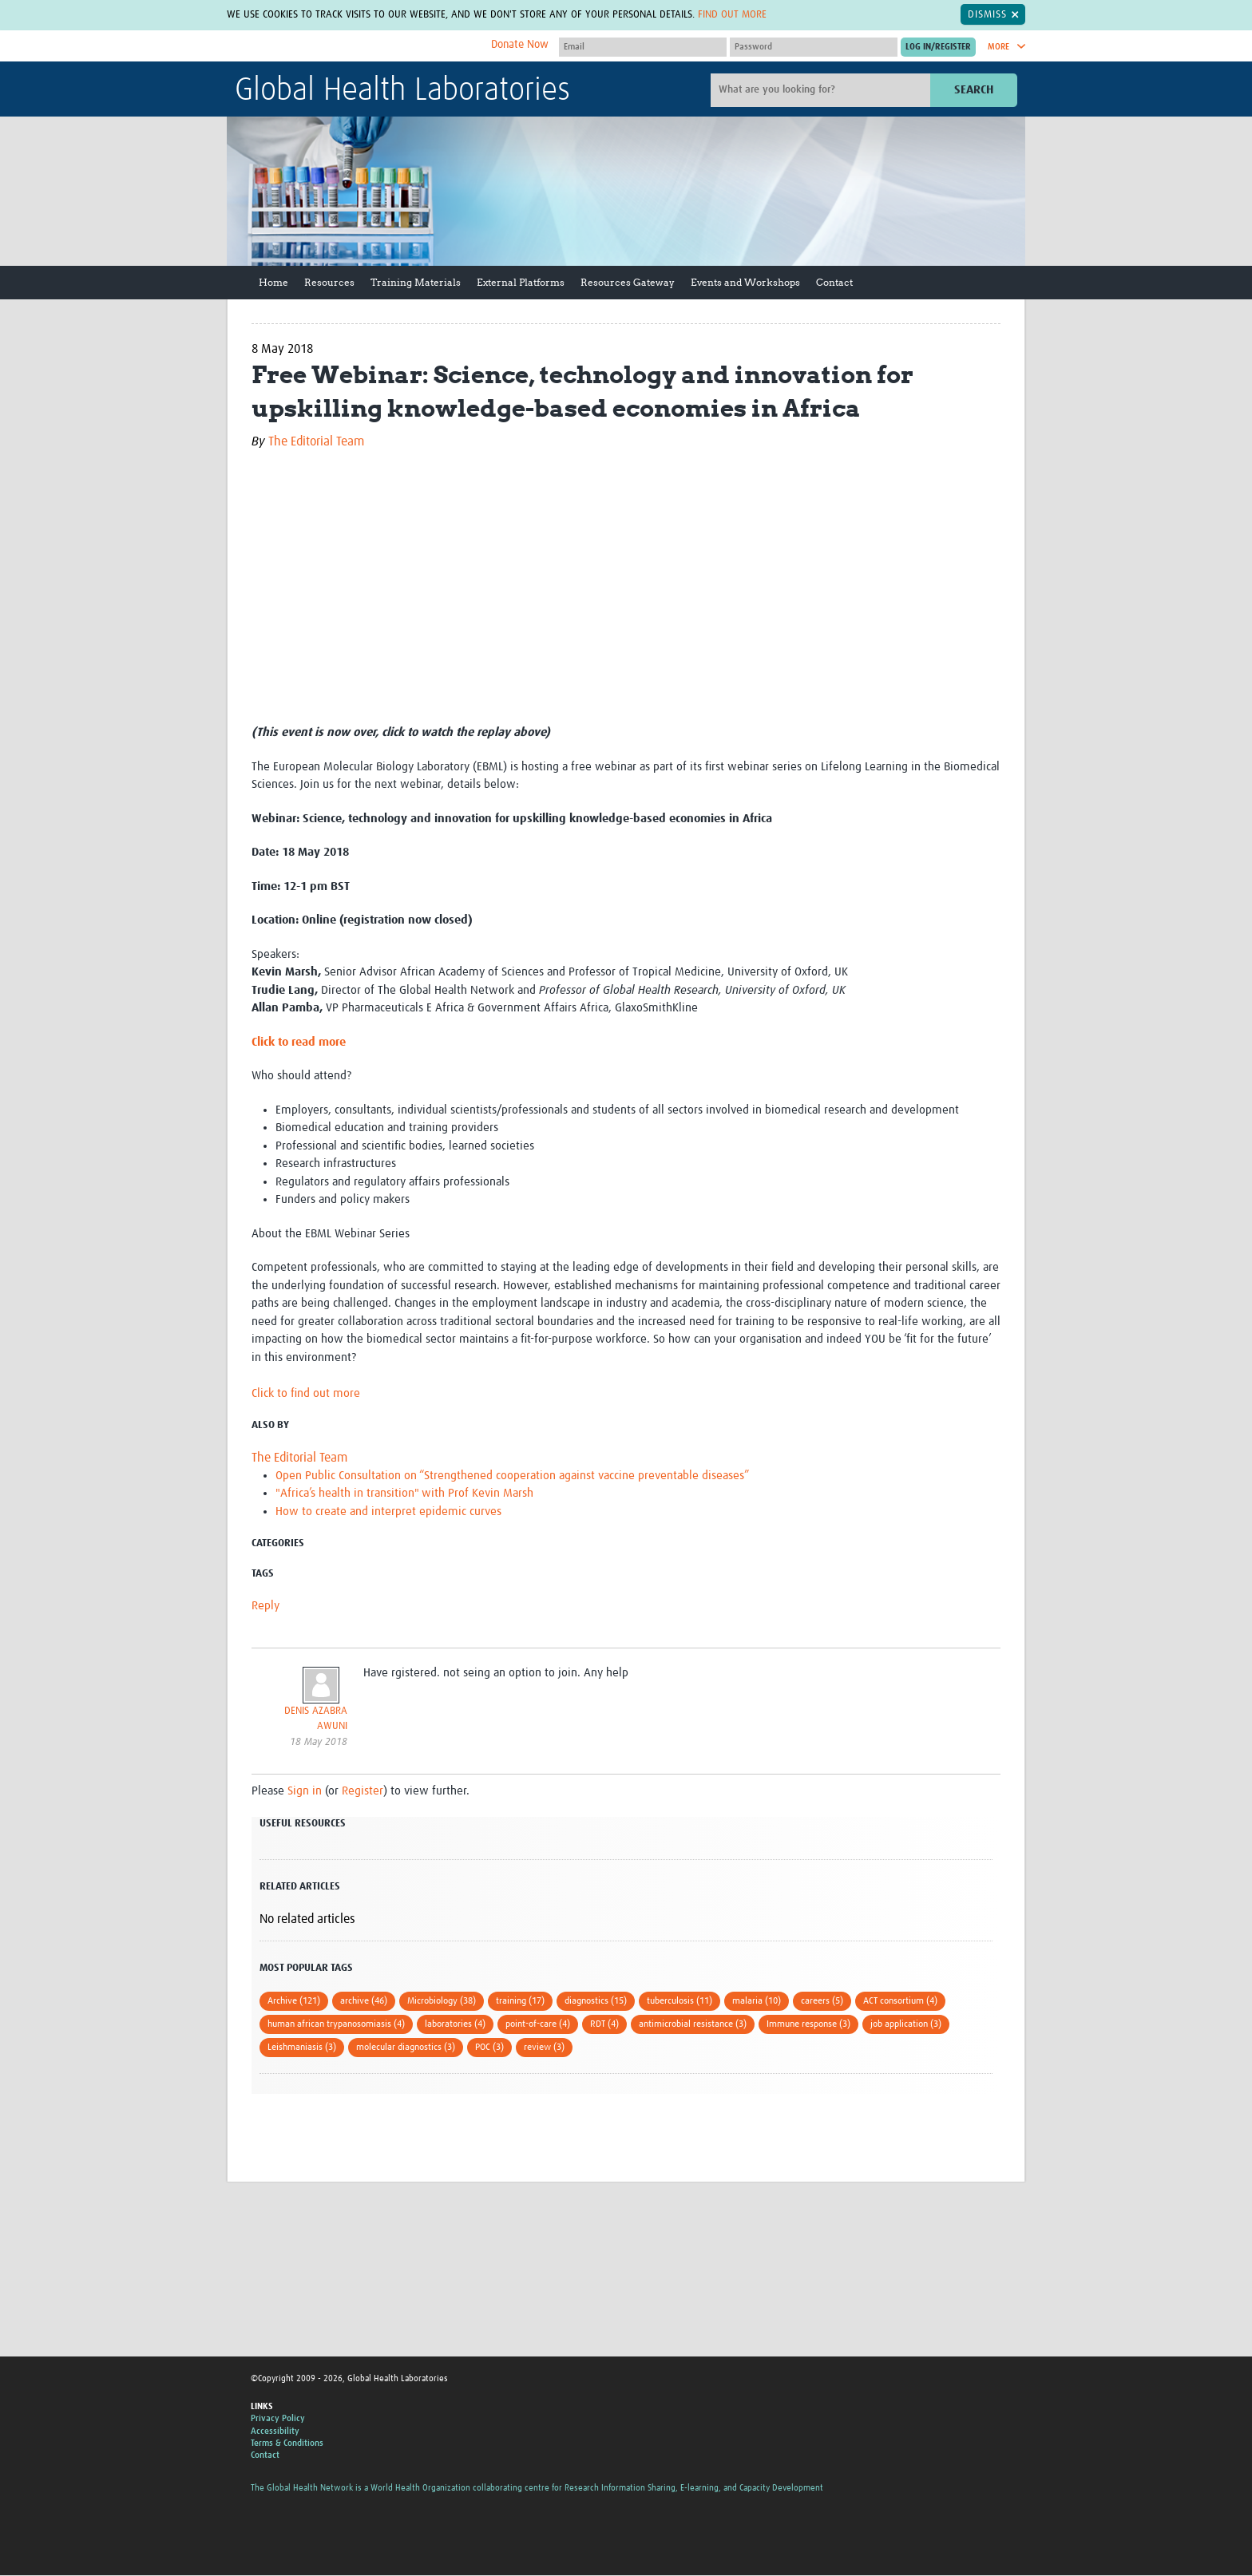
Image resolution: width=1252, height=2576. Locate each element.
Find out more (732, 14)
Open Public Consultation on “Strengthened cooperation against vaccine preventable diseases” (512, 1476)
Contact (834, 282)
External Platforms (521, 282)
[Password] (813, 47)
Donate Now (520, 44)
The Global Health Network (354, 46)
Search (973, 90)
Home (273, 282)
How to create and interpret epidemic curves (388, 1512)
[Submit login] (938, 47)
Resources (329, 282)
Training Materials (415, 282)
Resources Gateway (627, 282)
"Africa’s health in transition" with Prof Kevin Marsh (404, 1493)
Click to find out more (306, 1393)
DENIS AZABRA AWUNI (315, 1719)
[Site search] (822, 90)
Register (362, 1791)
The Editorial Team (316, 441)
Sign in (304, 1791)
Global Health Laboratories (402, 91)
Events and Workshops (745, 282)
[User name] (643, 47)
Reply (265, 1606)
